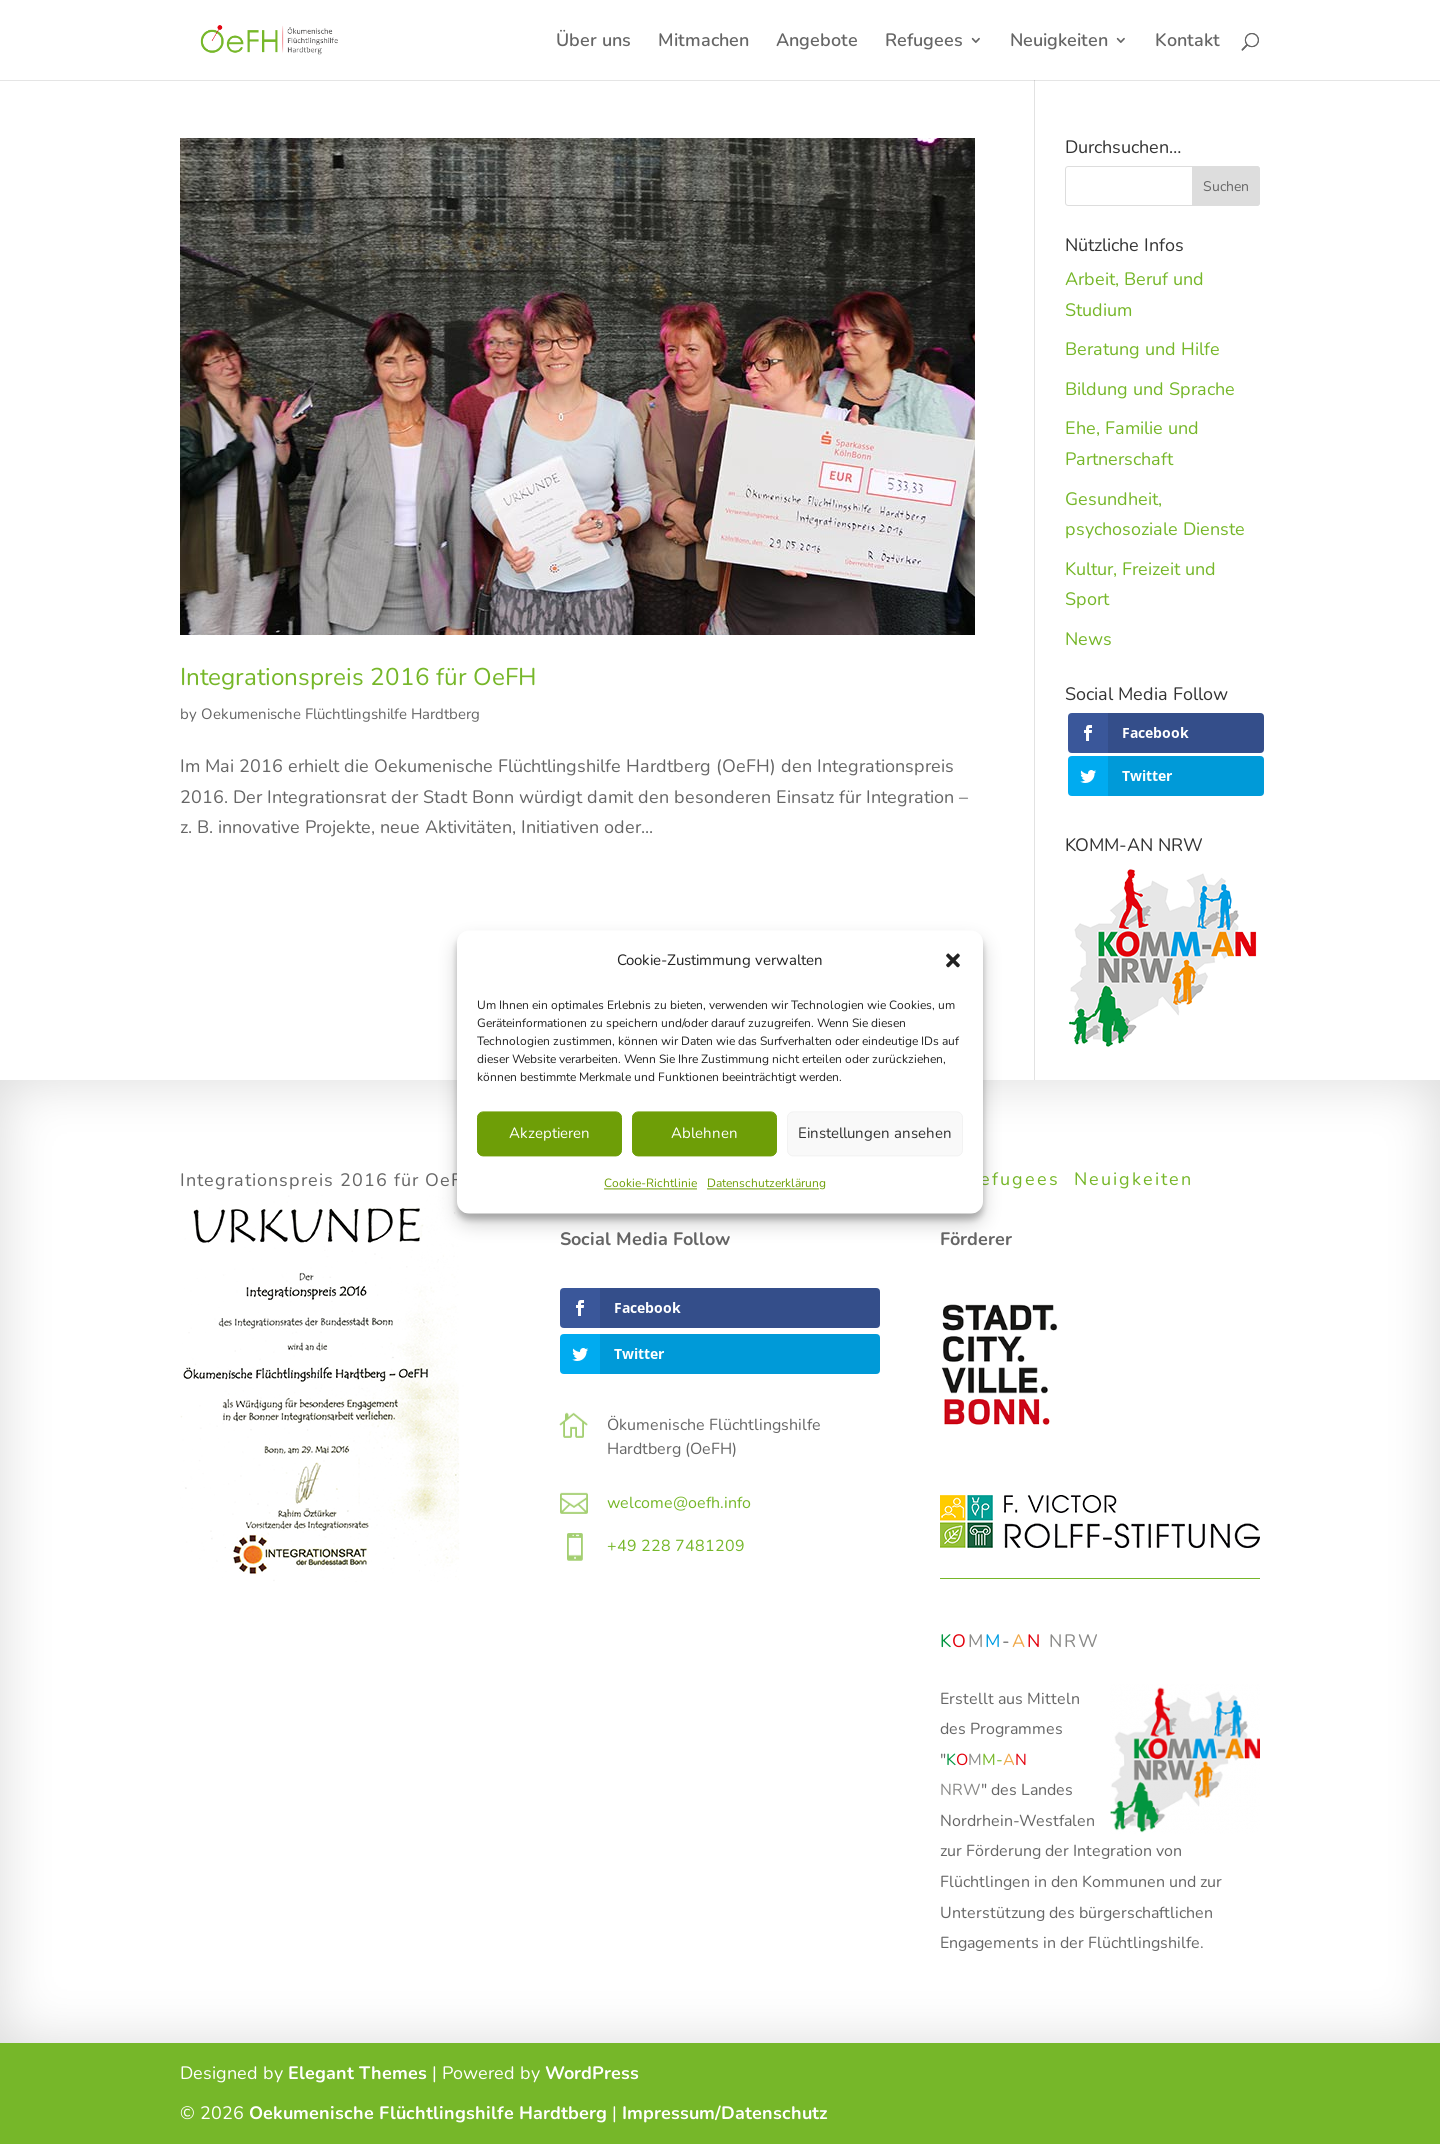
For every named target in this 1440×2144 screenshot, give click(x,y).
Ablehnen (704, 1134)
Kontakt (1187, 42)
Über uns (593, 42)
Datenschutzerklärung (766, 1183)
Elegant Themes (357, 2073)
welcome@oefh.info (679, 1503)
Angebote (817, 42)
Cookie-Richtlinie (650, 1183)
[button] (953, 961)
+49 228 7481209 (676, 1546)
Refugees (924, 42)
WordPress (592, 2073)
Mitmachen (703, 42)
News (1088, 639)
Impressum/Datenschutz (725, 2113)
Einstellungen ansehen (875, 1134)
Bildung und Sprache (1150, 389)
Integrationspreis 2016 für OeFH (358, 677)
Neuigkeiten (1059, 42)
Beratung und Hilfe (1142, 349)
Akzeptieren (549, 1134)
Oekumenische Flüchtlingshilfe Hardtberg (340, 714)
